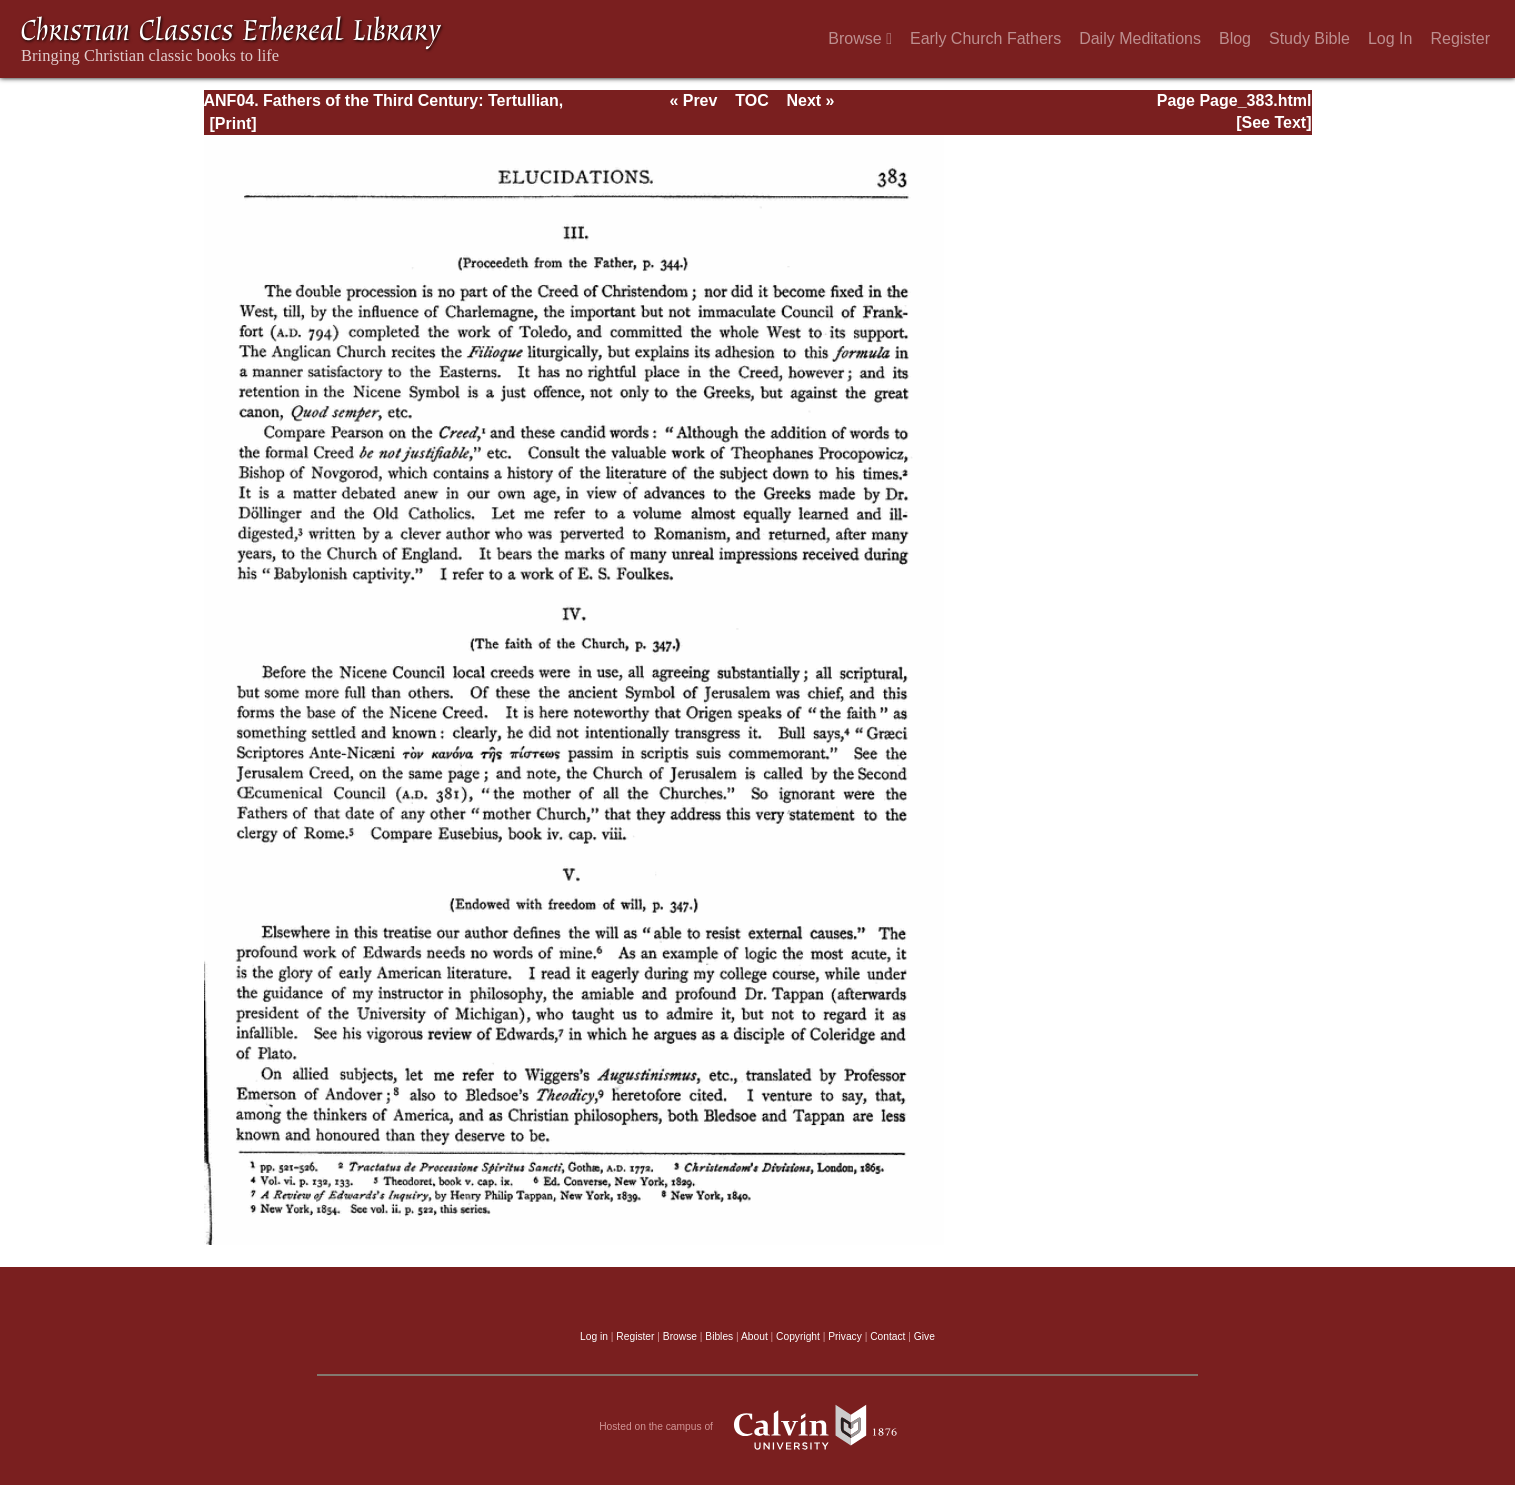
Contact (887, 1336)
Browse (860, 38)
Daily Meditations (1140, 38)
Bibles (719, 1336)
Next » (810, 100)
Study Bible (1309, 38)
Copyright (798, 1336)
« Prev (693, 100)
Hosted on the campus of (757, 1427)
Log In (1390, 38)
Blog (1235, 38)
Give (924, 1336)
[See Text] (1273, 122)
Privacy (845, 1336)
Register (1460, 38)
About (754, 1336)
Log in (594, 1336)
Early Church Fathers (985, 38)
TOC (751, 100)
